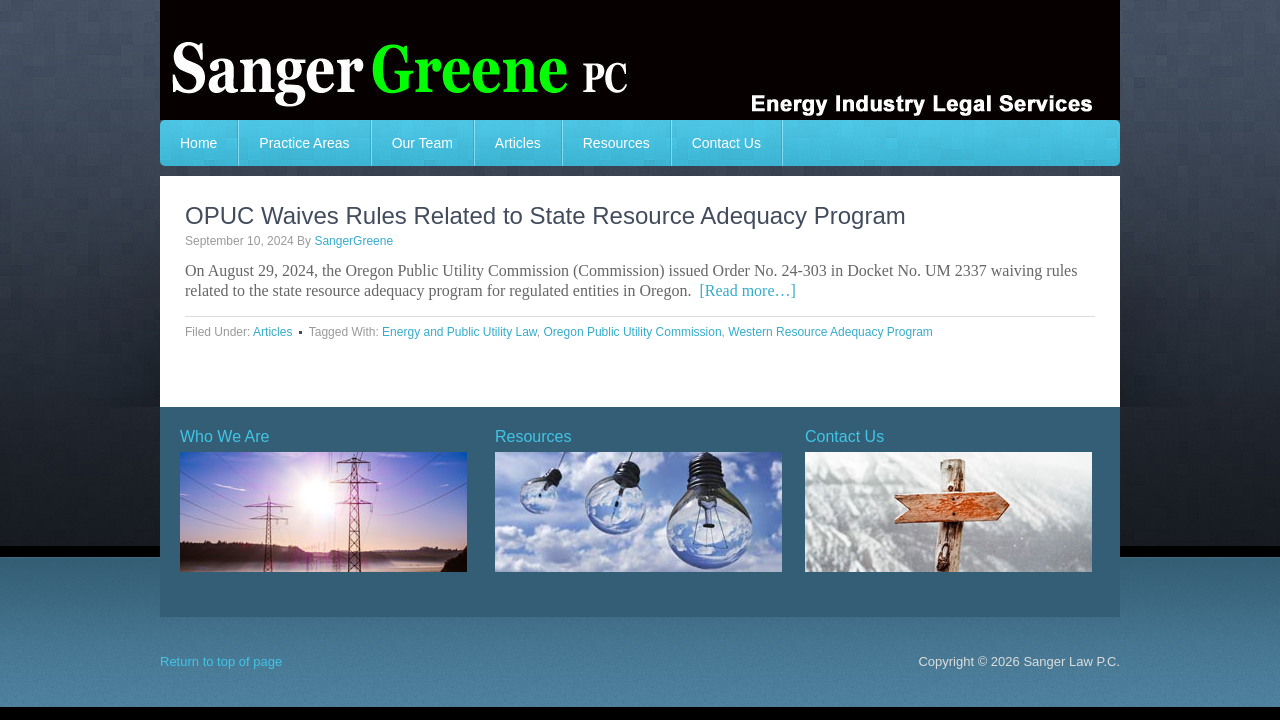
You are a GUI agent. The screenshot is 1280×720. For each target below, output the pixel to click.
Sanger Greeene (640, 60)
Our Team (422, 143)
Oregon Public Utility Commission (633, 332)
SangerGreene (353, 241)
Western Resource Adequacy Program (830, 332)
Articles (518, 143)
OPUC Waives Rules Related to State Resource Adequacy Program (545, 215)
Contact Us (726, 143)
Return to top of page (221, 661)
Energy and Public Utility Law (459, 332)
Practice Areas (304, 143)
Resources (616, 143)
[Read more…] (747, 290)
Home (198, 143)
